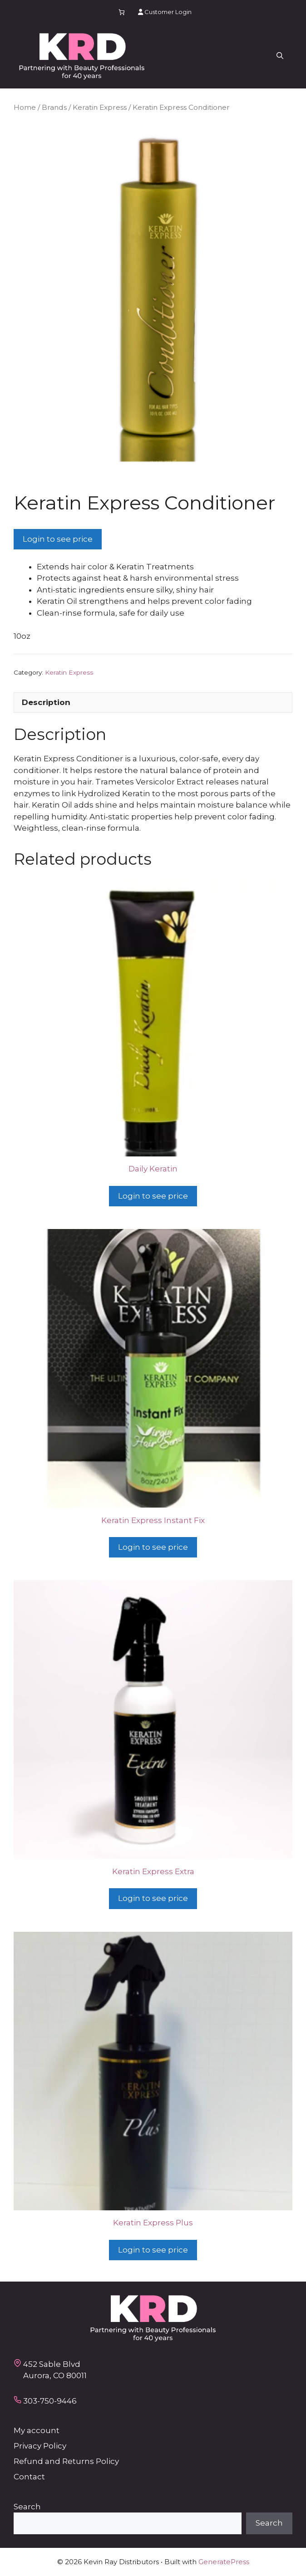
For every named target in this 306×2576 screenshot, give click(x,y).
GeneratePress (223, 2561)
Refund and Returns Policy (66, 2461)
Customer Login (165, 11)
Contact (29, 2476)
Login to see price (58, 539)
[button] (279, 56)
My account (36, 2430)
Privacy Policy (40, 2445)
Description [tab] (46, 702)
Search (27, 2506)
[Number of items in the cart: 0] (121, 12)
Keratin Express (100, 107)
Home (25, 107)
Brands (54, 107)
